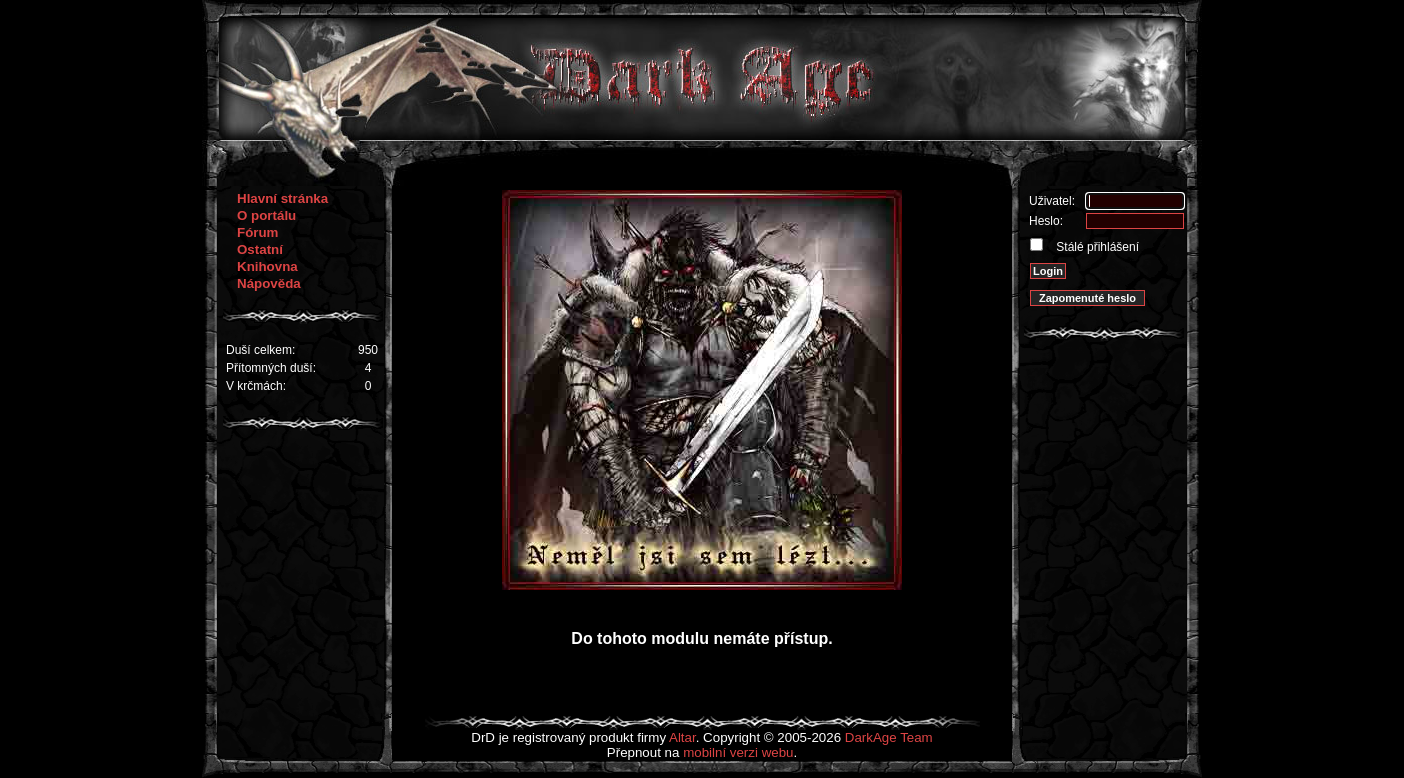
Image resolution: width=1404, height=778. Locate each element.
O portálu (266, 215)
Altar (682, 737)
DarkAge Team (889, 737)
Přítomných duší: (271, 368)
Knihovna (267, 266)
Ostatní (260, 249)
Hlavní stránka (282, 198)
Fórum (257, 232)
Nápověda (269, 283)
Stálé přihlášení (1096, 247)
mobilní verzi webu (738, 752)
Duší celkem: (260, 350)
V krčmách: (256, 386)
